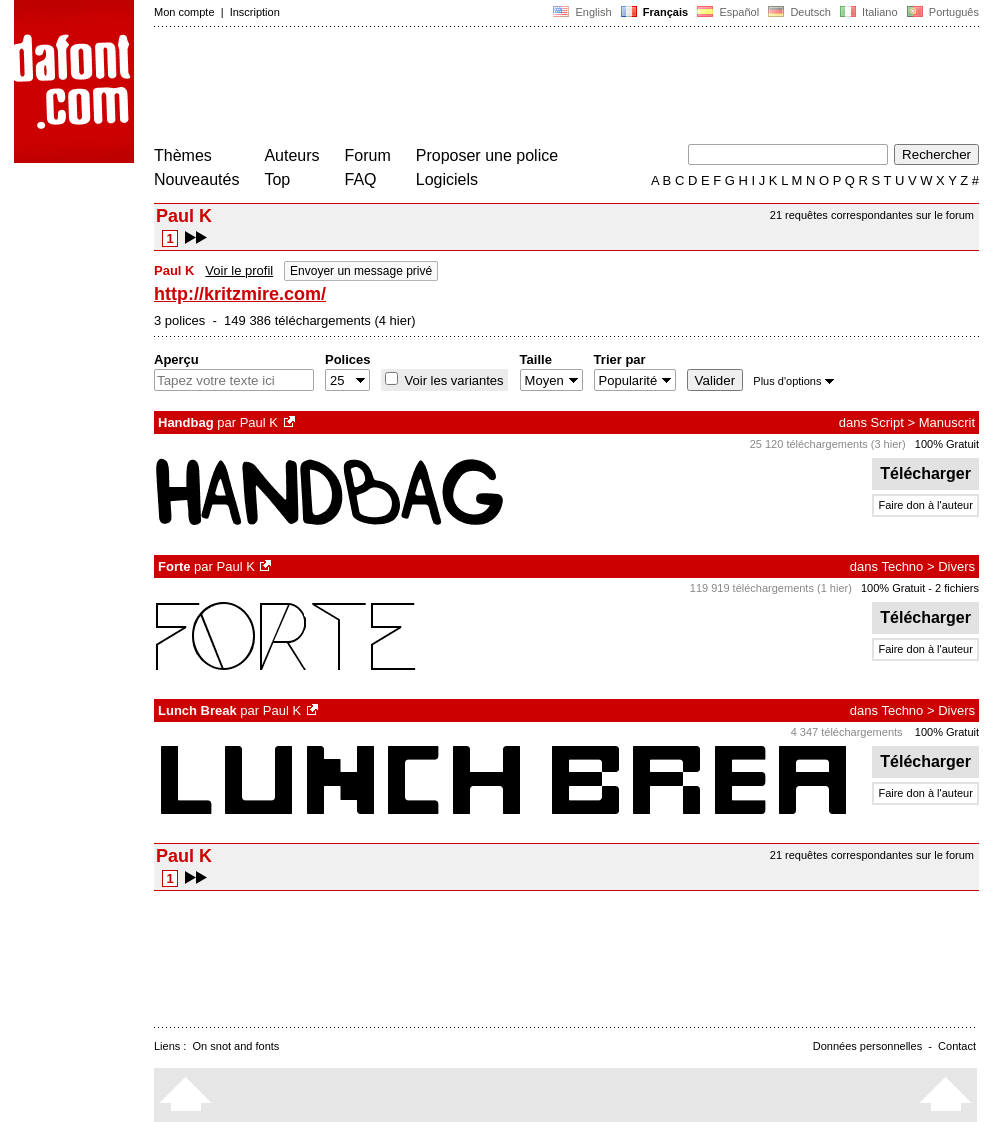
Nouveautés (196, 179)
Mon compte (184, 12)
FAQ (361, 179)
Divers (956, 566)
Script (887, 422)
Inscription (255, 12)
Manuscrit (947, 422)
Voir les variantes (452, 380)
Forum (368, 155)
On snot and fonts (236, 1046)
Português (941, 12)
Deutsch (799, 12)
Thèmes (183, 155)
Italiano (869, 12)
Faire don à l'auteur (925, 505)
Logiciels (447, 179)
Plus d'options (793, 381)
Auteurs (291, 155)
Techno (902, 566)
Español (728, 12)
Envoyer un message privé (361, 271)
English (582, 12)
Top (277, 179)
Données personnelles (867, 1046)
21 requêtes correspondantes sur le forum (872, 215)
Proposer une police (487, 155)
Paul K (259, 422)
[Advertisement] (518, 88)
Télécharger (925, 473)
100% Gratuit (947, 444)
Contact (957, 1046)
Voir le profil (239, 270)
